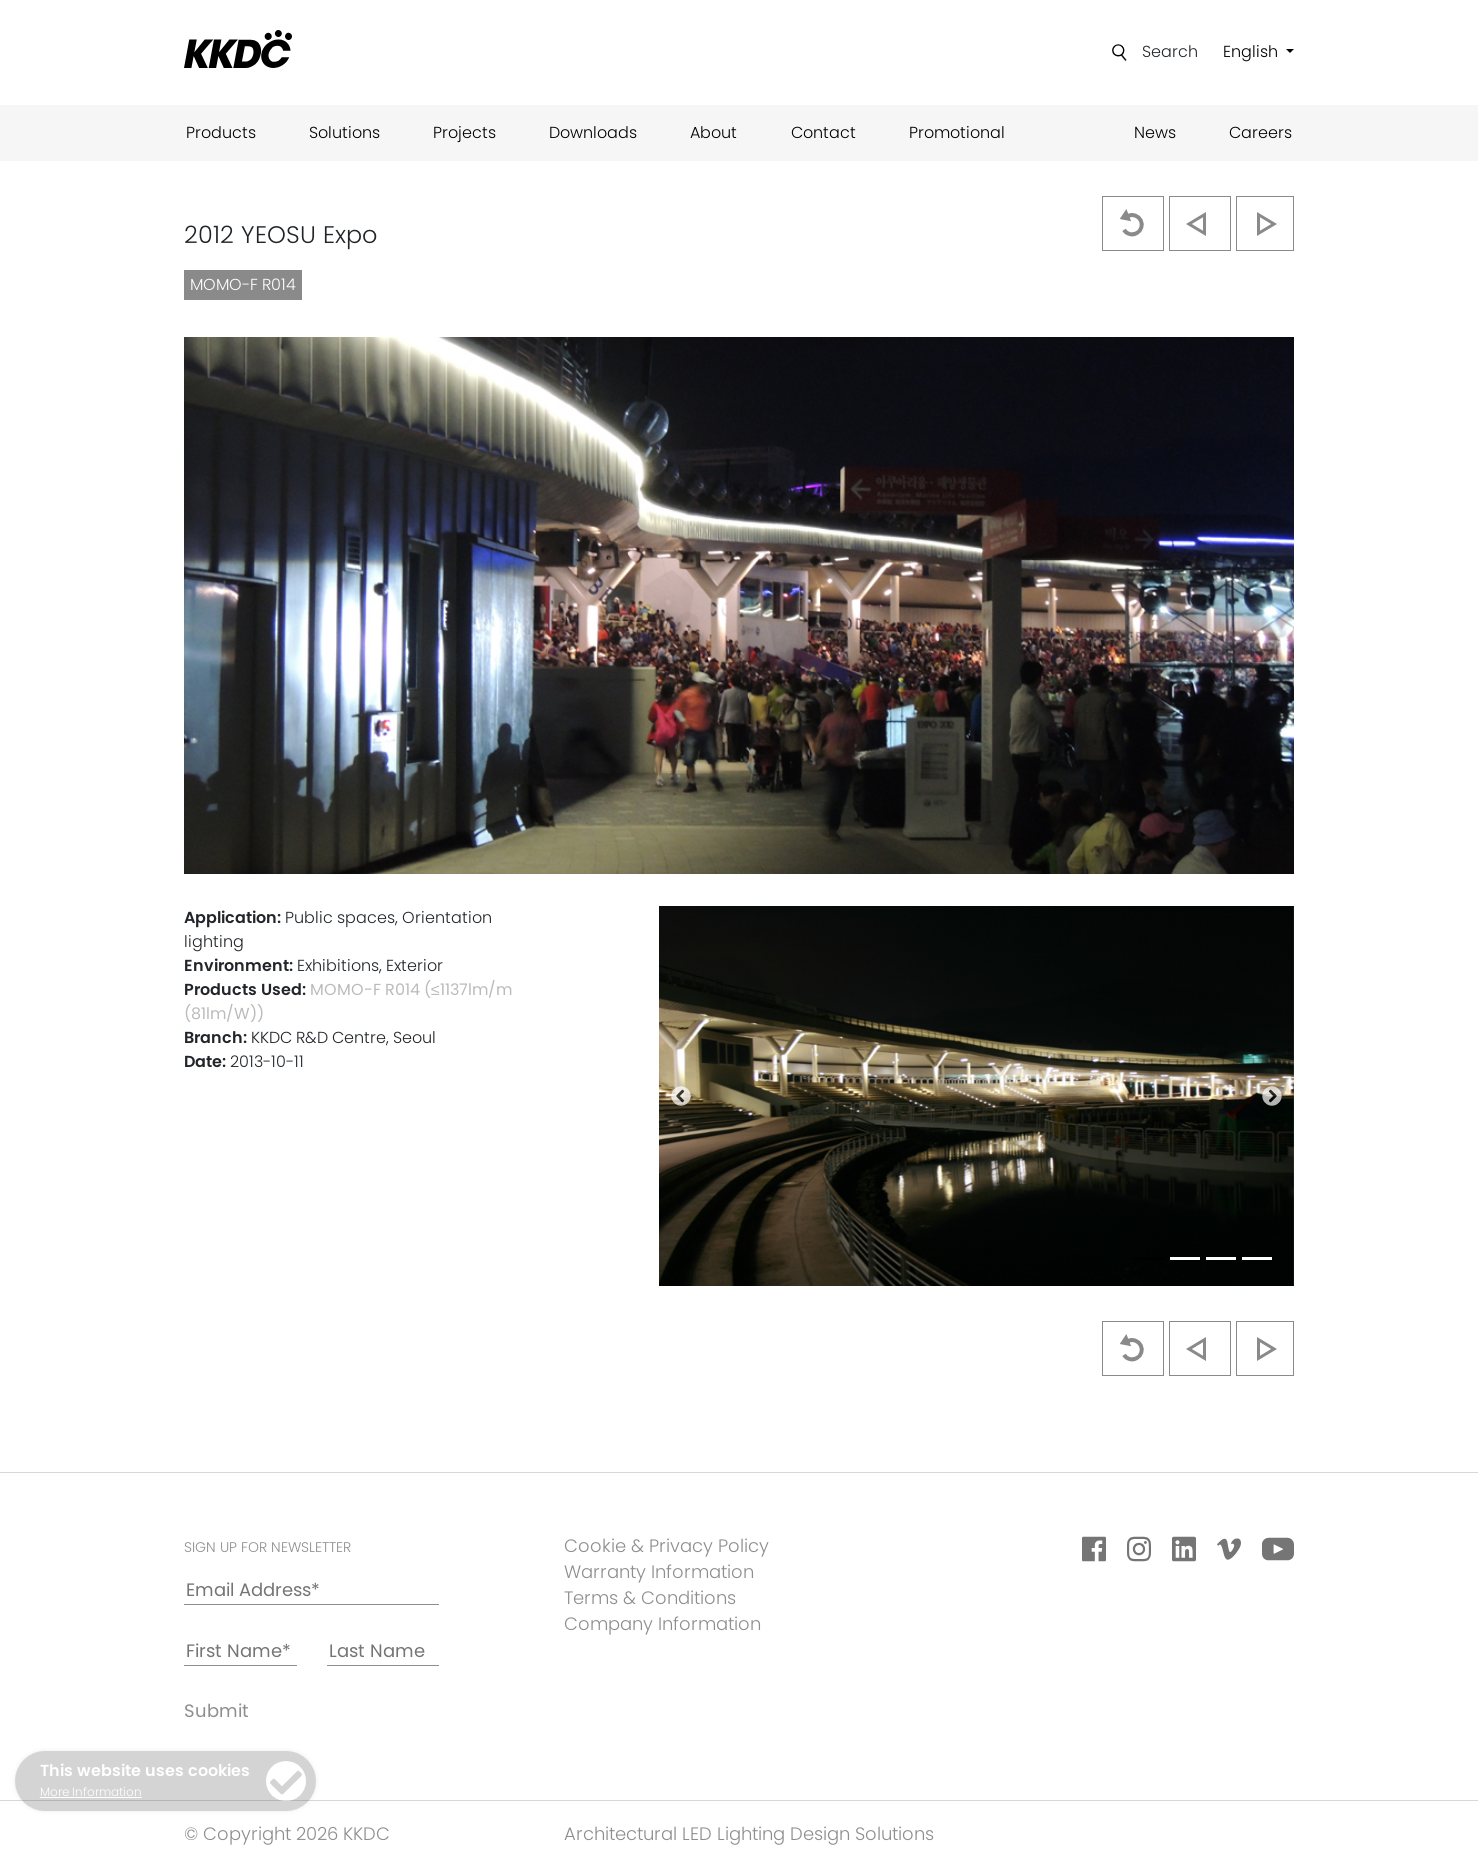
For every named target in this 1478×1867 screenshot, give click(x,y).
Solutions (344, 132)
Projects (464, 132)
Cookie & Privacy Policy (666, 1545)
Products (221, 132)
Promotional (957, 132)
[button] (681, 1096)
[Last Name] (383, 1651)
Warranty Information (659, 1571)
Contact (823, 132)
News (1155, 132)
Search (1170, 51)
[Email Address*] (311, 1590)
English (1252, 51)
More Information (91, 1791)
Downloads (593, 132)
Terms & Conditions (650, 1597)
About (713, 132)
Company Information (662, 1623)
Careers (1260, 132)
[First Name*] (240, 1651)
